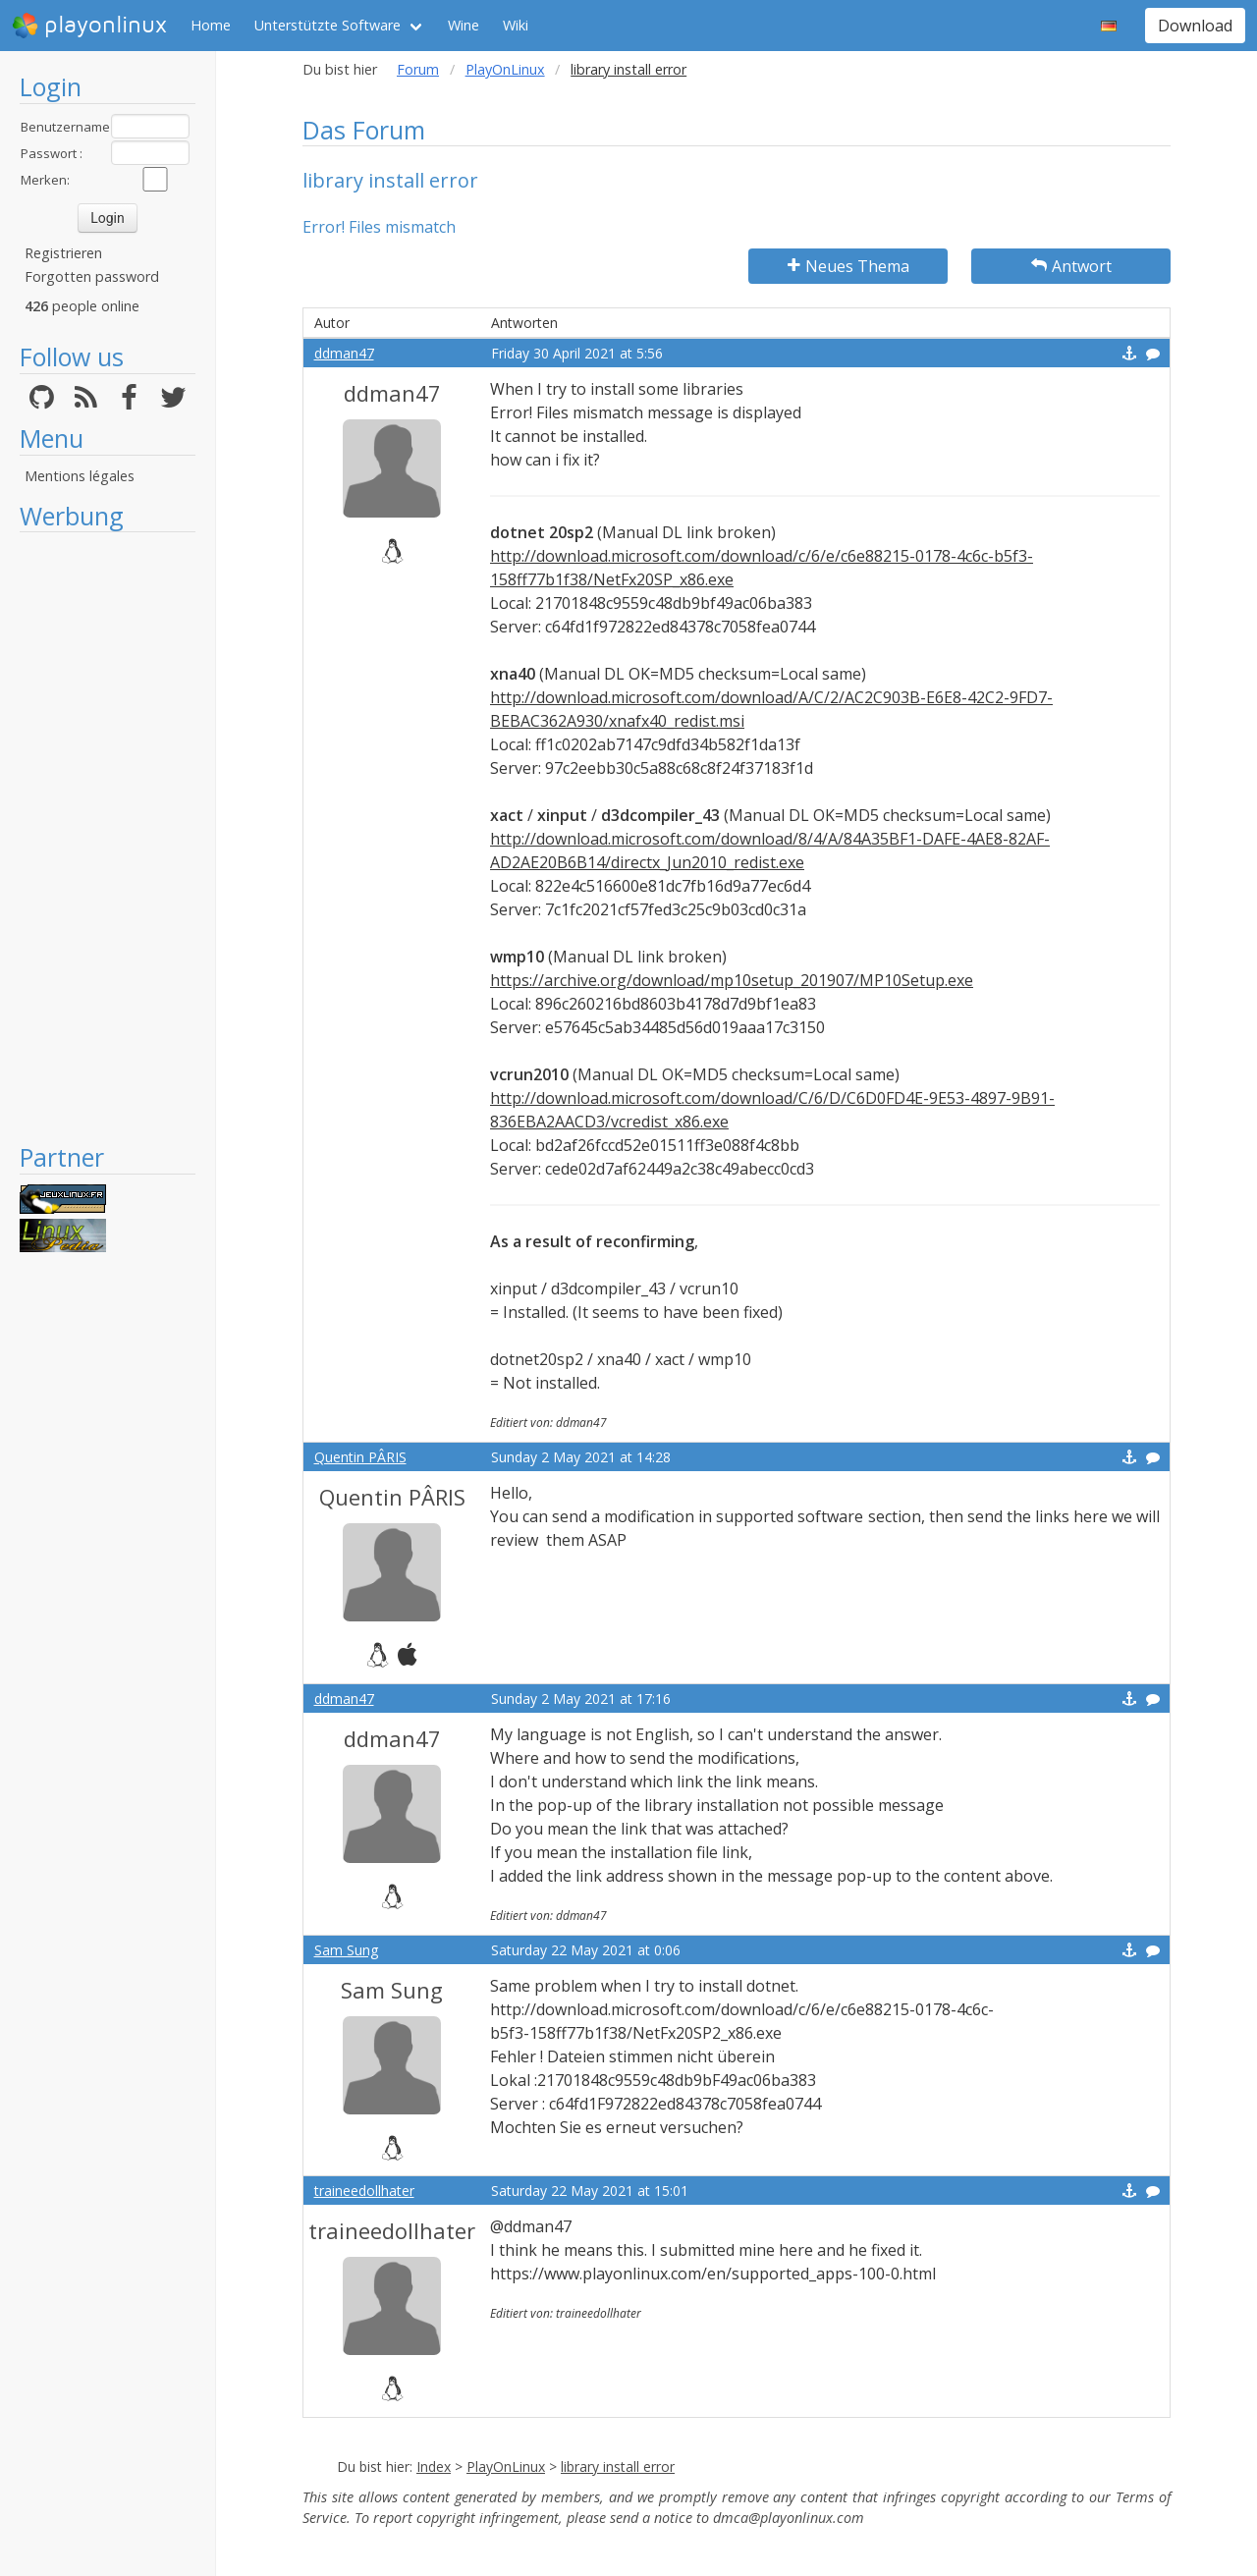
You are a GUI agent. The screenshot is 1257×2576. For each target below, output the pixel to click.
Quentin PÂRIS (360, 1457)
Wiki (515, 25)
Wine (463, 25)
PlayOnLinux (505, 69)
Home (211, 25)
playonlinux (89, 25)
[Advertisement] (107, 836)
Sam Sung (346, 1950)
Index (433, 2466)
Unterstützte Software (327, 25)
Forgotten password (92, 276)
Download (1195, 25)
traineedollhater (364, 2190)
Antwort (1071, 266)
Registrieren (63, 253)
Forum (418, 69)
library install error (618, 2466)
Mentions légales (80, 475)
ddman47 (344, 353)
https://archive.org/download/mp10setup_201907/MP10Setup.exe (731, 980)
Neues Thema (848, 266)
